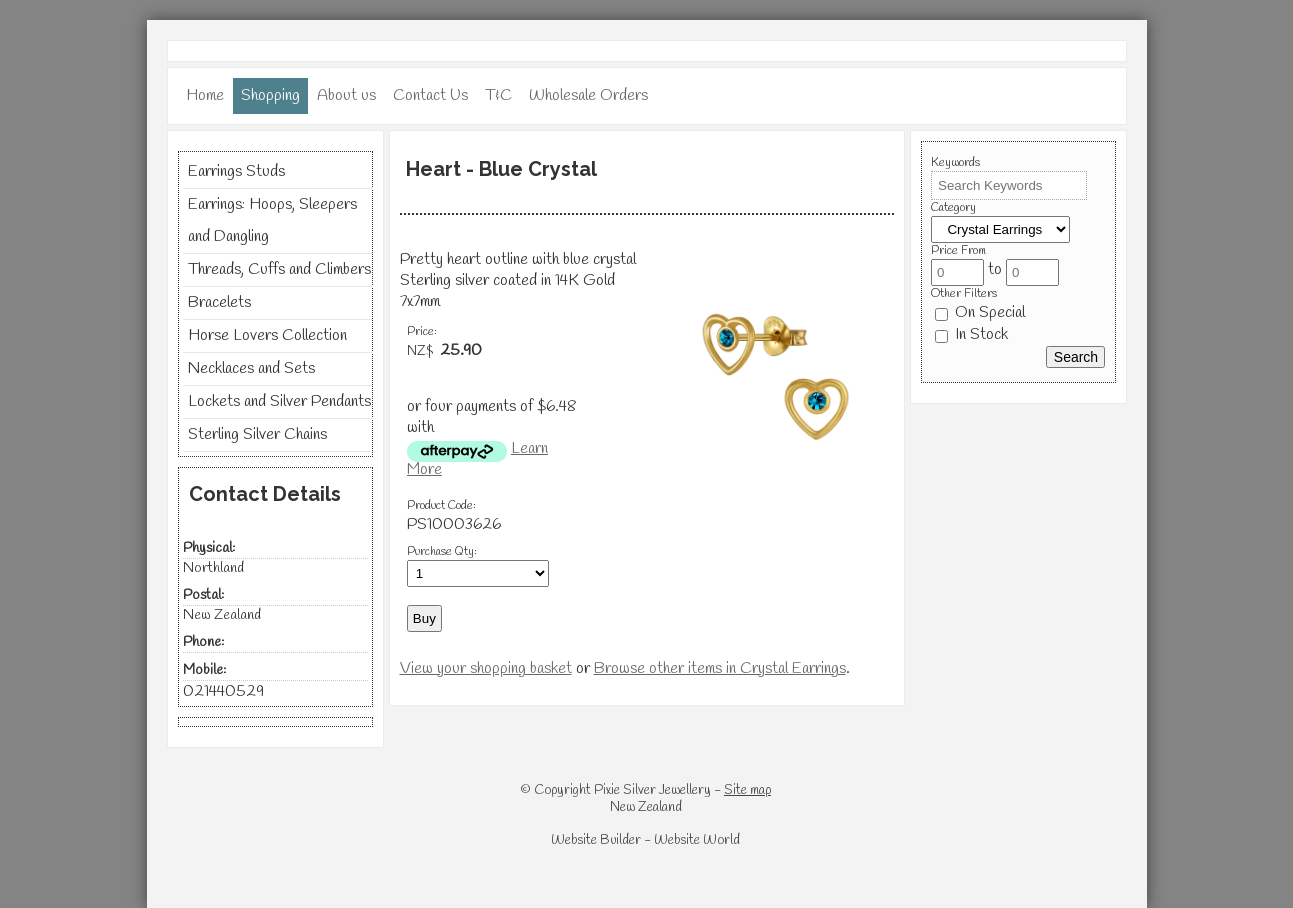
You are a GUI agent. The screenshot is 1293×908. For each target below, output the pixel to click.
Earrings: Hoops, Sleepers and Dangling (272, 220)
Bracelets (219, 302)
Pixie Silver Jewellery (652, 790)
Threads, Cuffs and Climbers (279, 269)
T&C (498, 95)
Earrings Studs (236, 171)
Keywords (955, 163)
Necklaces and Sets (251, 368)
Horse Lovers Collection (267, 335)
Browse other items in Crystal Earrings (720, 668)
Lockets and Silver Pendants (279, 401)
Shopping (270, 95)
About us (346, 95)
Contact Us (430, 95)
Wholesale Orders (588, 95)
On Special (980, 312)
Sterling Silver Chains (257, 434)
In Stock (971, 334)
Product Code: (441, 506)
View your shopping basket (486, 668)
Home (205, 95)
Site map (747, 790)
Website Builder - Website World (645, 840)
